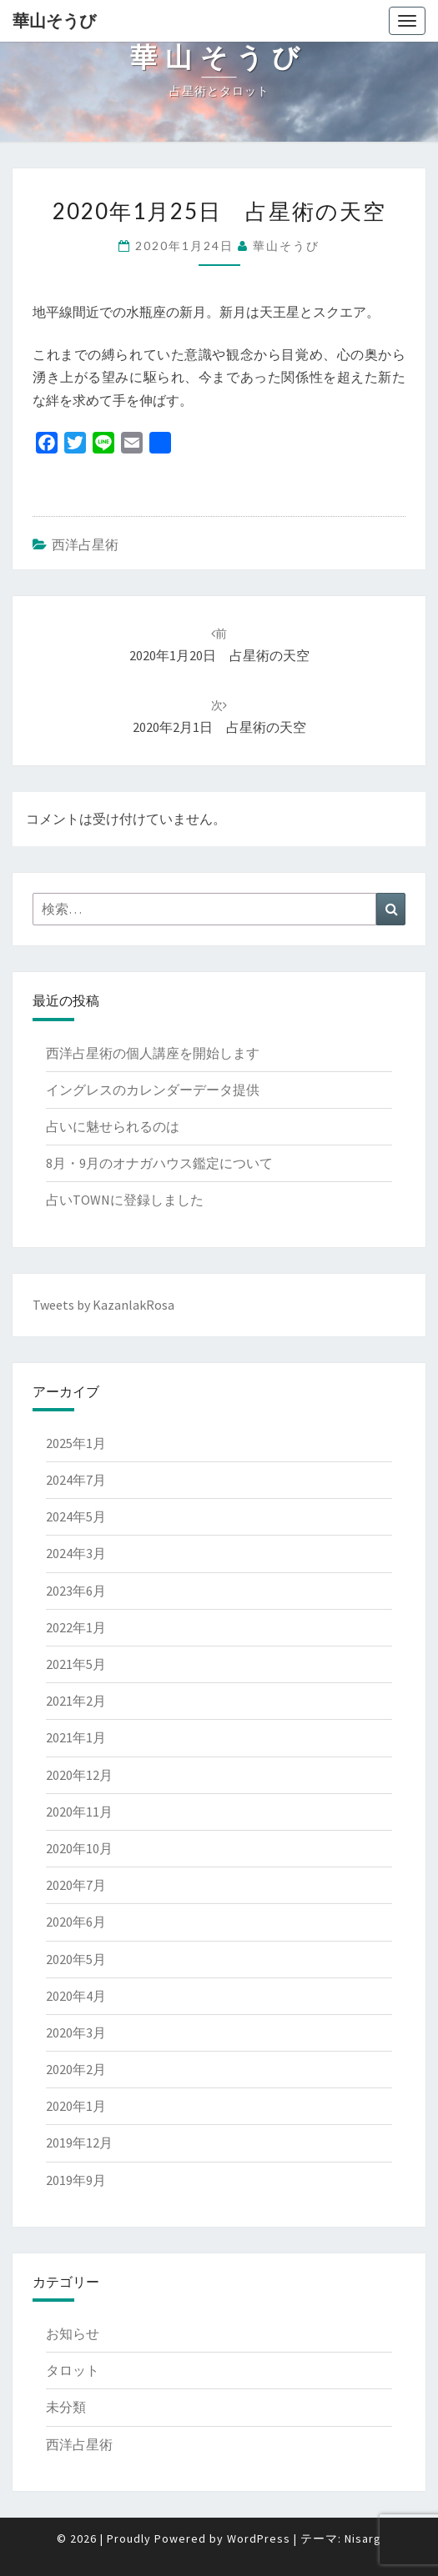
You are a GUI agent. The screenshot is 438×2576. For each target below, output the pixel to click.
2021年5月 (76, 1664)
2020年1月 (76, 2105)
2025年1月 (76, 1443)
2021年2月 (76, 1700)
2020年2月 (76, 2069)
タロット (72, 2370)
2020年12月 (79, 1775)
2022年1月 (76, 1627)
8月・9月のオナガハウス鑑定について (159, 1163)
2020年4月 (76, 1995)
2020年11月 (79, 1811)
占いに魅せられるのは (112, 1126)
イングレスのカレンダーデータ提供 (152, 1089)
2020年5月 (76, 1959)
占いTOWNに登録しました (125, 1199)
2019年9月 (76, 2180)
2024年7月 (76, 1479)
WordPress (258, 2538)
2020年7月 (76, 1885)
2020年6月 (76, 1921)
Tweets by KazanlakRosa (103, 1304)
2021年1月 (76, 1737)
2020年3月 (76, 2032)
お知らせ (72, 2333)
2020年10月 (79, 1848)
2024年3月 (76, 1553)
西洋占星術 (85, 544)
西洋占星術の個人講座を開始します (152, 1053)
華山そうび (54, 20)
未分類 (66, 2406)
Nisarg (363, 2538)
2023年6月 (76, 1590)
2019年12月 (79, 2142)
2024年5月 (76, 1516)
